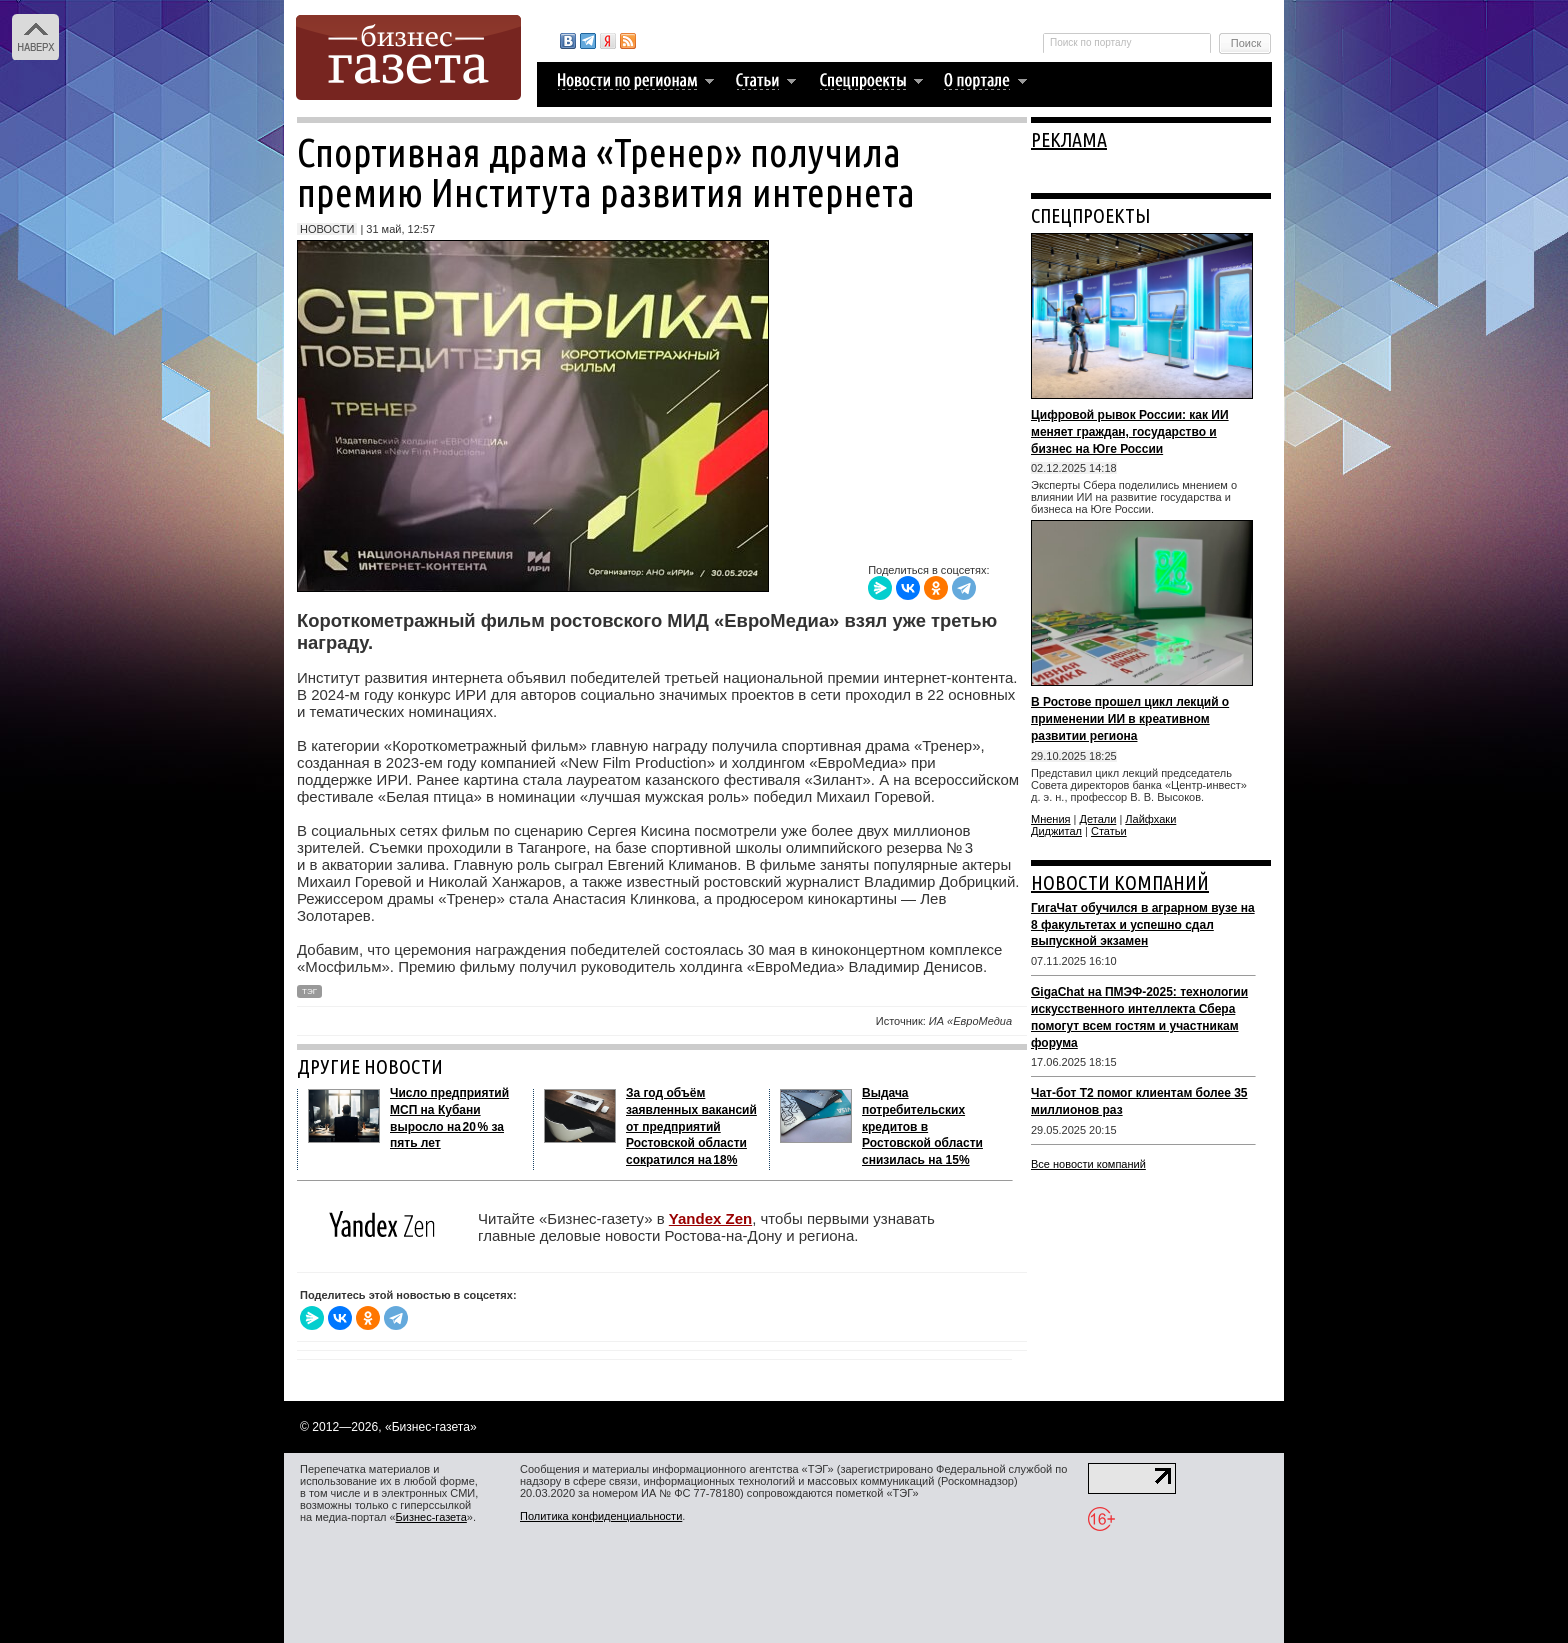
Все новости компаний (1088, 1164)
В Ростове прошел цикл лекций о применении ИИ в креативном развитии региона (1130, 719)
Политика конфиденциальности (601, 1516)
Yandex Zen (710, 1218)
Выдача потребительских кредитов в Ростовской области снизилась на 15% (922, 1126)
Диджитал (1056, 831)
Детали (1098, 819)
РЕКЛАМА (1069, 139)
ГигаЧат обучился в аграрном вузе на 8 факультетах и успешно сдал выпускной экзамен (1143, 925)
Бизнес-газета (431, 1517)
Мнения (1051, 819)
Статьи (1109, 831)
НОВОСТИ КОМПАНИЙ (1120, 882)
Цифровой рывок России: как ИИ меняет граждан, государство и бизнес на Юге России (1130, 432)
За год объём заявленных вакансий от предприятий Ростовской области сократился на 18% (691, 1126)
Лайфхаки (1150, 819)
